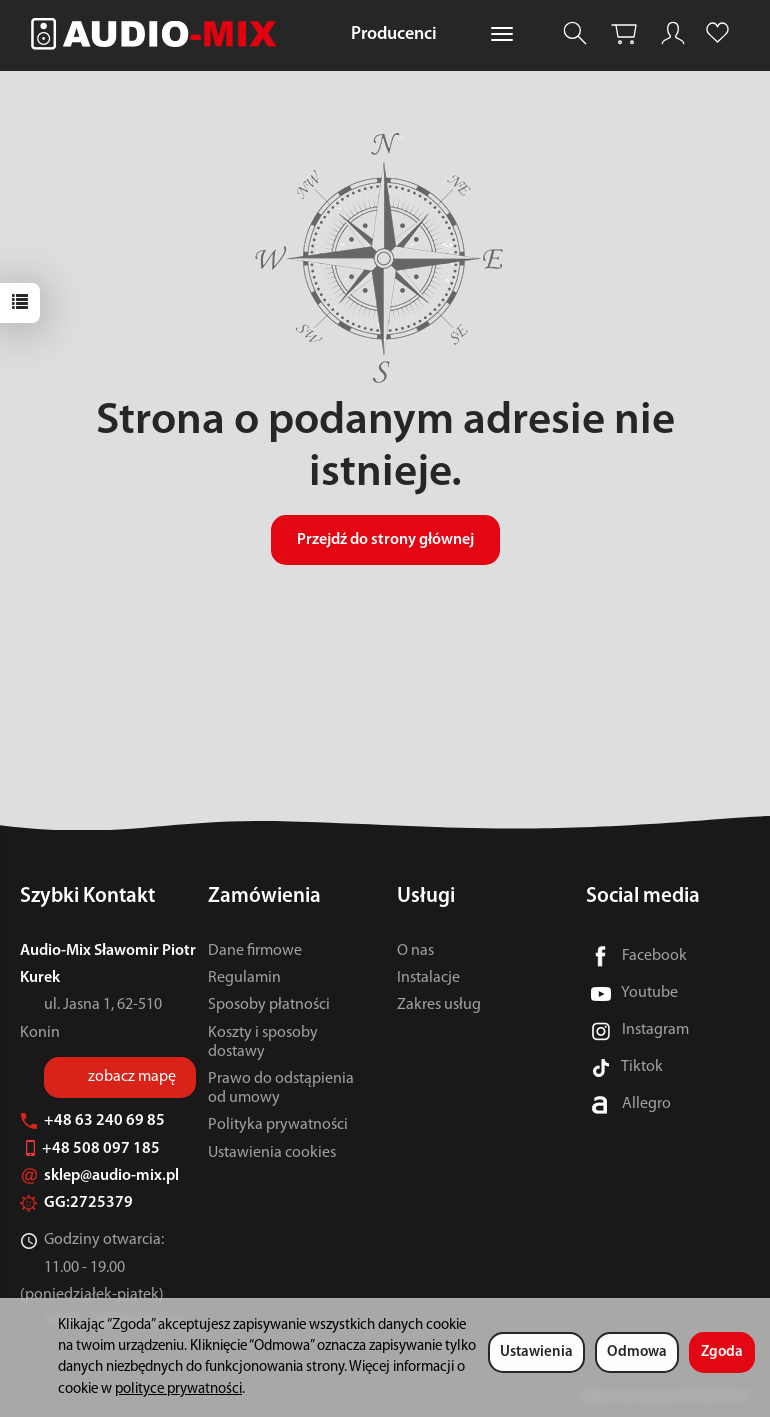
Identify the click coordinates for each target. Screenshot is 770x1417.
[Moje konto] (673, 33)
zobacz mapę (132, 1077)
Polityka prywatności (278, 1125)
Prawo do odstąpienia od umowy (281, 1088)
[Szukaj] (575, 33)
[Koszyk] (624, 33)
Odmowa (637, 1352)
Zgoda (722, 1352)
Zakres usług (439, 1005)
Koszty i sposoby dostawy (263, 1042)
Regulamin (244, 978)
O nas (415, 951)
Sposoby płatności (269, 1005)
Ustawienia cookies (272, 1153)
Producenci (394, 34)
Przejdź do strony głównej (385, 540)
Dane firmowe (255, 951)
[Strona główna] (159, 33)
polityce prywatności (178, 1389)
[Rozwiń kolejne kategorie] (502, 35)
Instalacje (428, 978)
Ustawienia (536, 1352)
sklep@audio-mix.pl (99, 1176)
